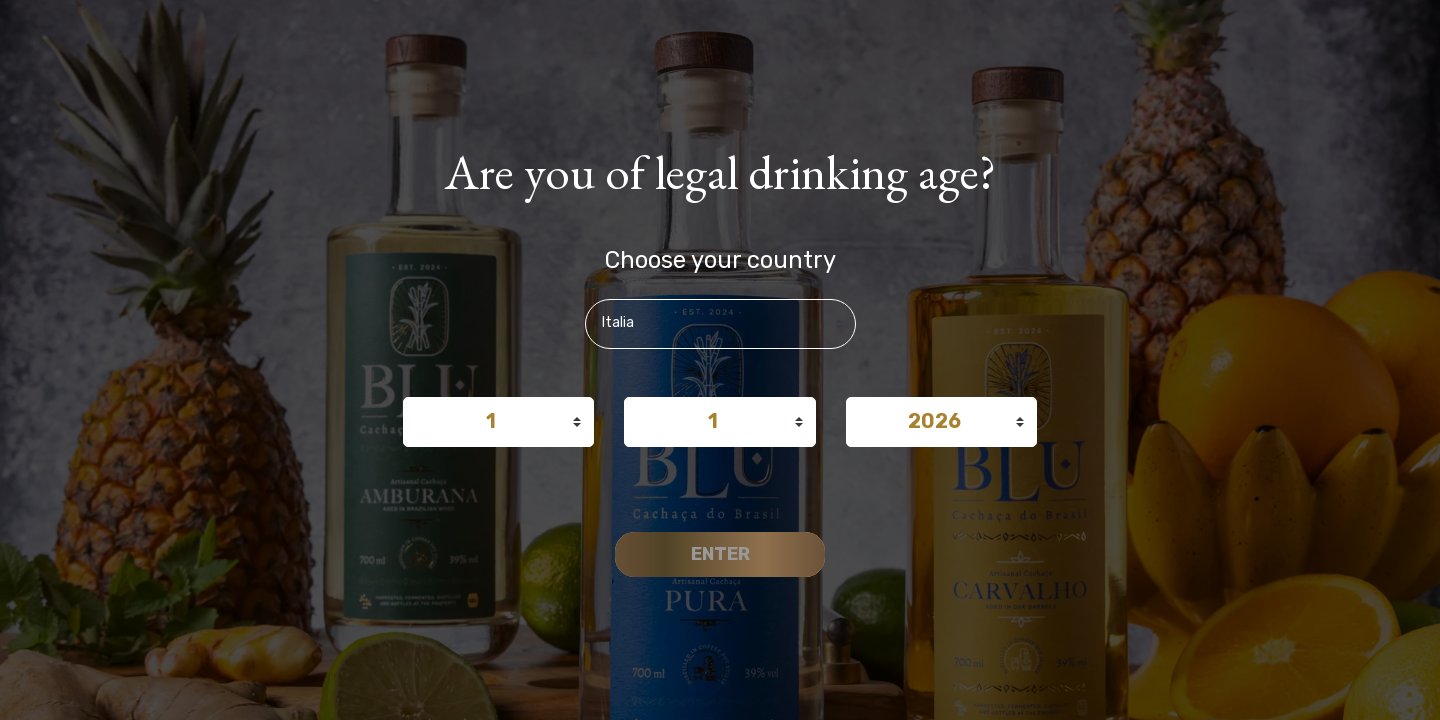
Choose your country (720, 260)
